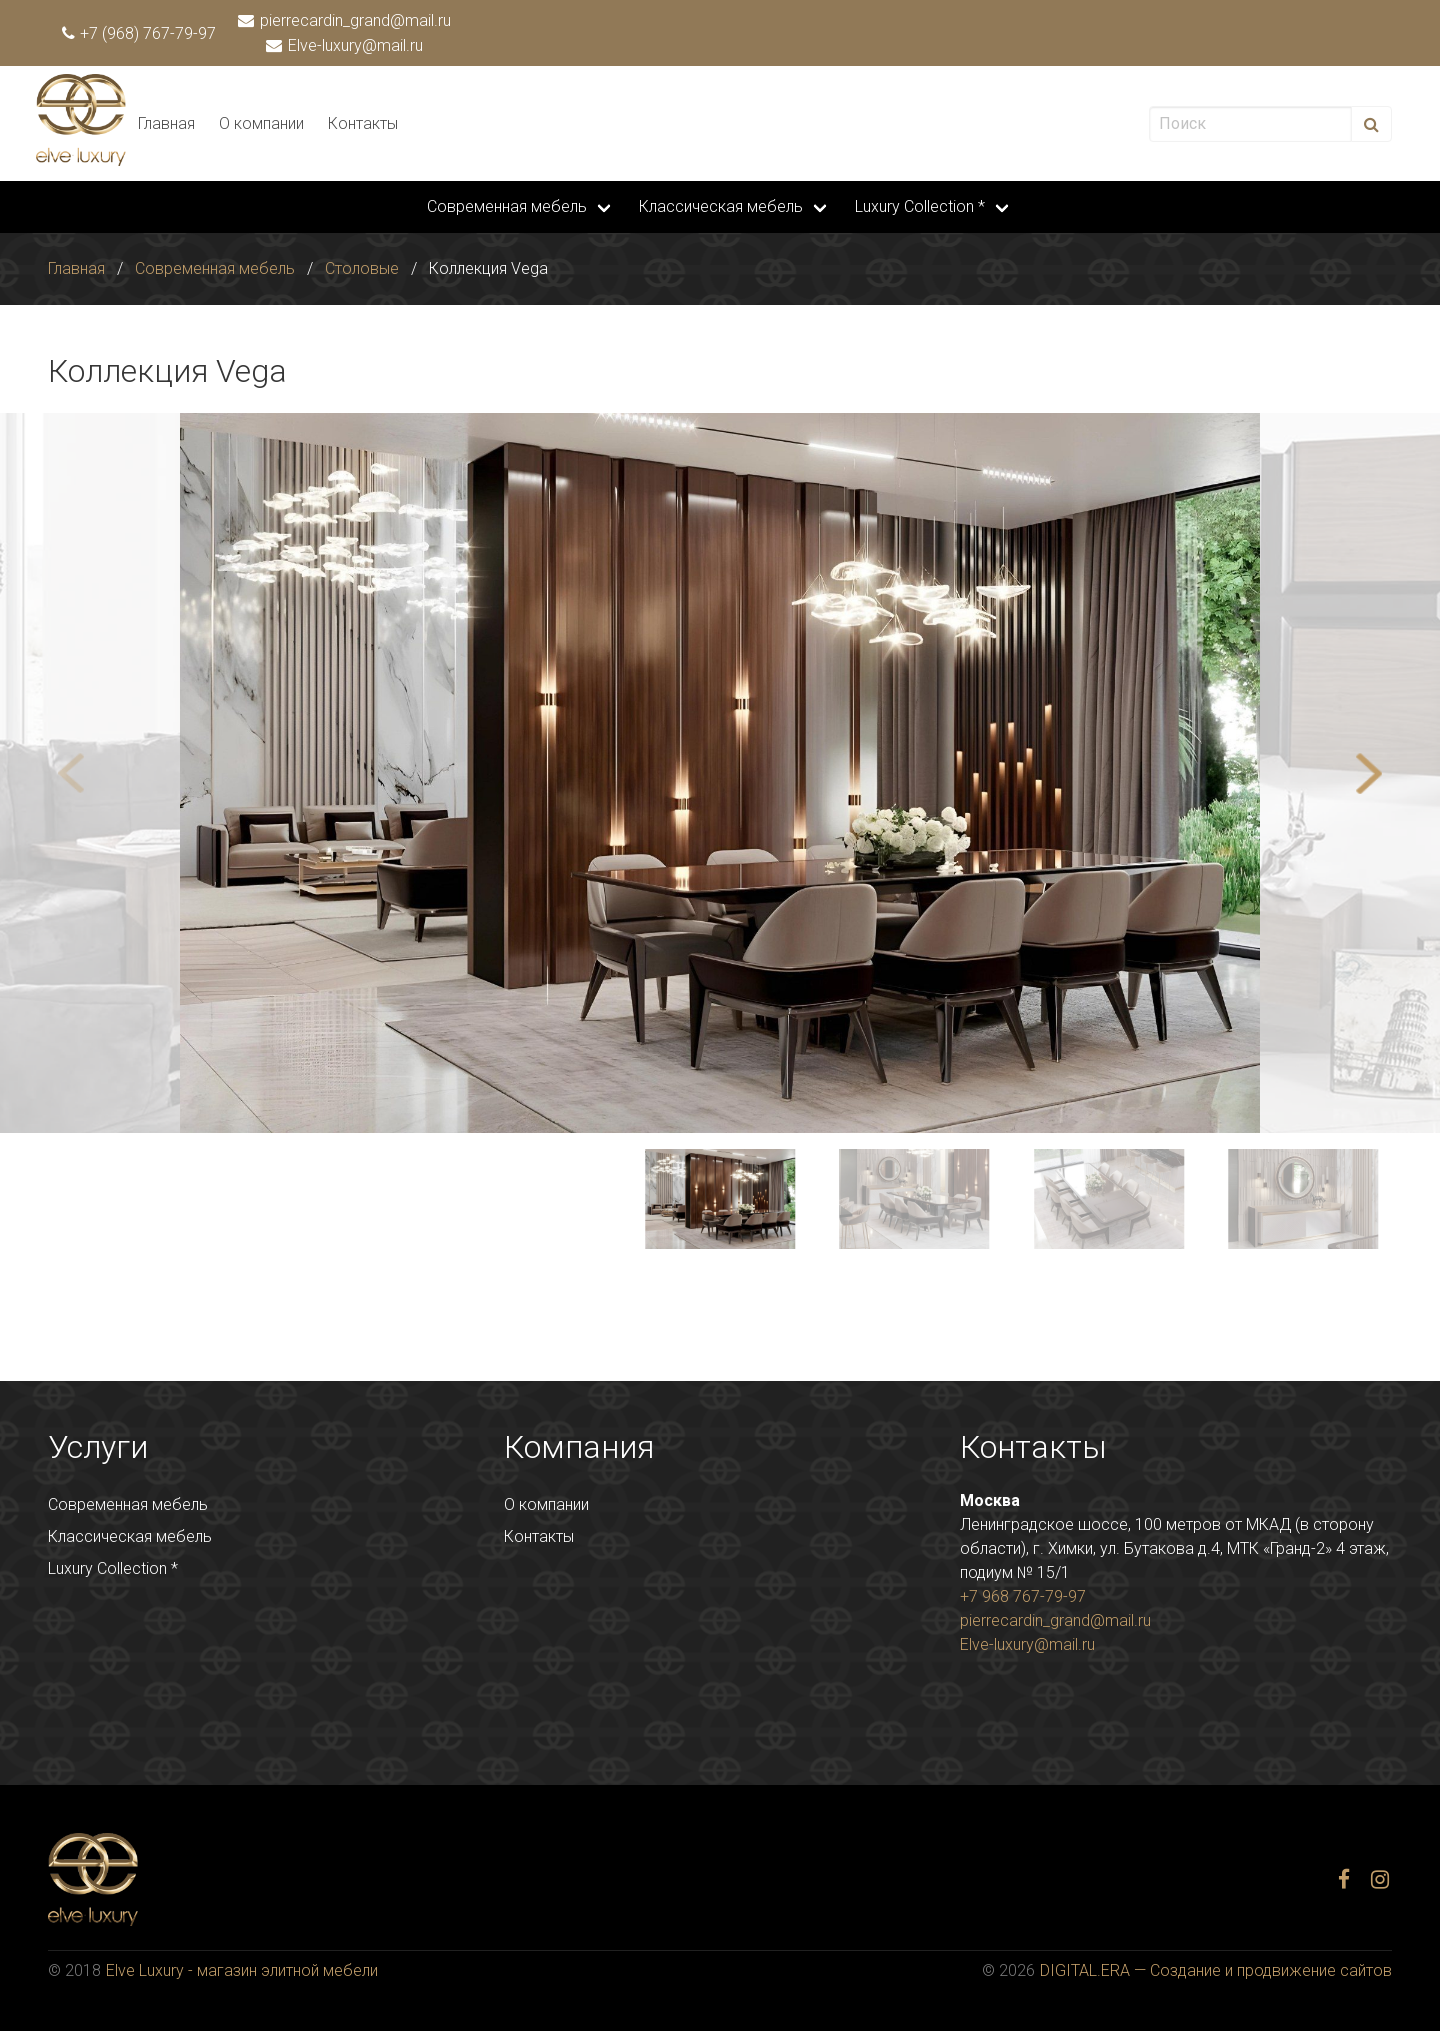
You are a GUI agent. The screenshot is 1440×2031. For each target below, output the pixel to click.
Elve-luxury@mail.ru (345, 45)
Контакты (363, 123)
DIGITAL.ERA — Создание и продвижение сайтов (1216, 1970)
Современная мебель (507, 206)
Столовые (362, 268)
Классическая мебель (721, 206)
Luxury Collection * (920, 206)
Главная (166, 123)
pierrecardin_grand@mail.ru (345, 20)
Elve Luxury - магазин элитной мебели (242, 1970)
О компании (261, 123)
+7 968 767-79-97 (1023, 1596)
